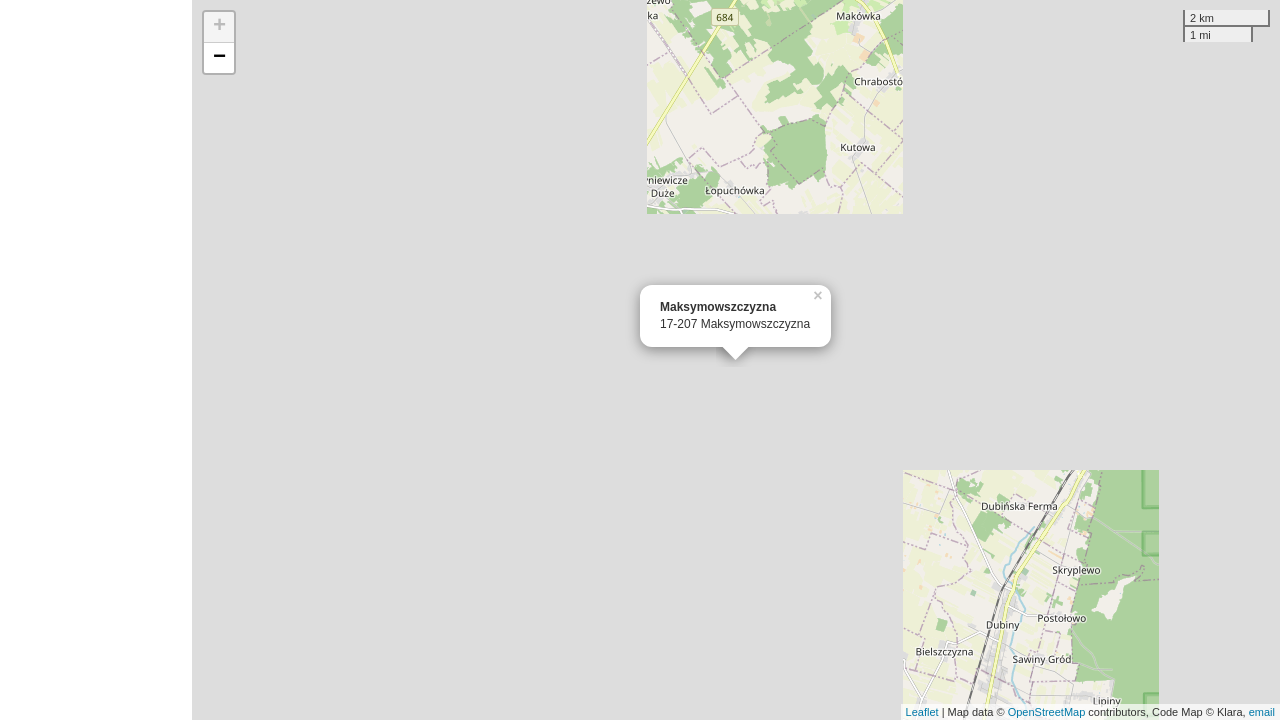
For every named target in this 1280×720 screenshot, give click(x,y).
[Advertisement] (96, 360)
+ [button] (219, 27)
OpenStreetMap (1047, 712)
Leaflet (922, 712)
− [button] (219, 58)
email (1262, 712)
